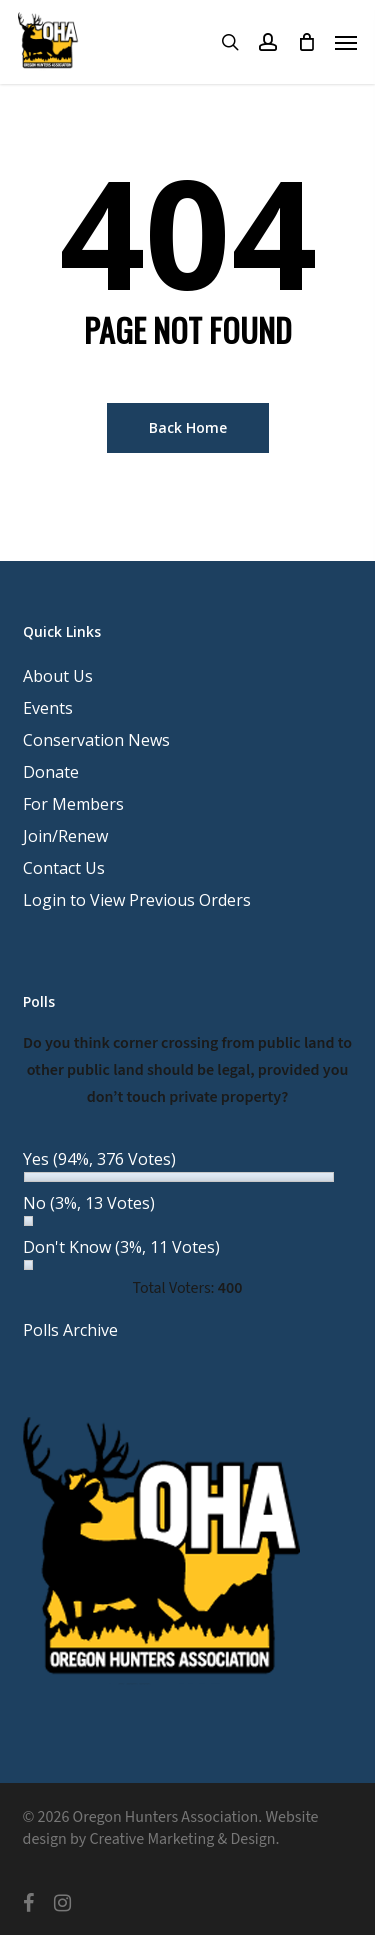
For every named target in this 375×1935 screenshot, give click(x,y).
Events (48, 708)
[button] (346, 42)
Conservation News (96, 740)
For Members (73, 804)
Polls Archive (70, 1330)
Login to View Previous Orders (137, 900)
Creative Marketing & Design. (184, 1839)
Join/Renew (65, 836)
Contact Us (64, 868)
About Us (58, 676)
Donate (51, 772)
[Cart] (306, 42)
